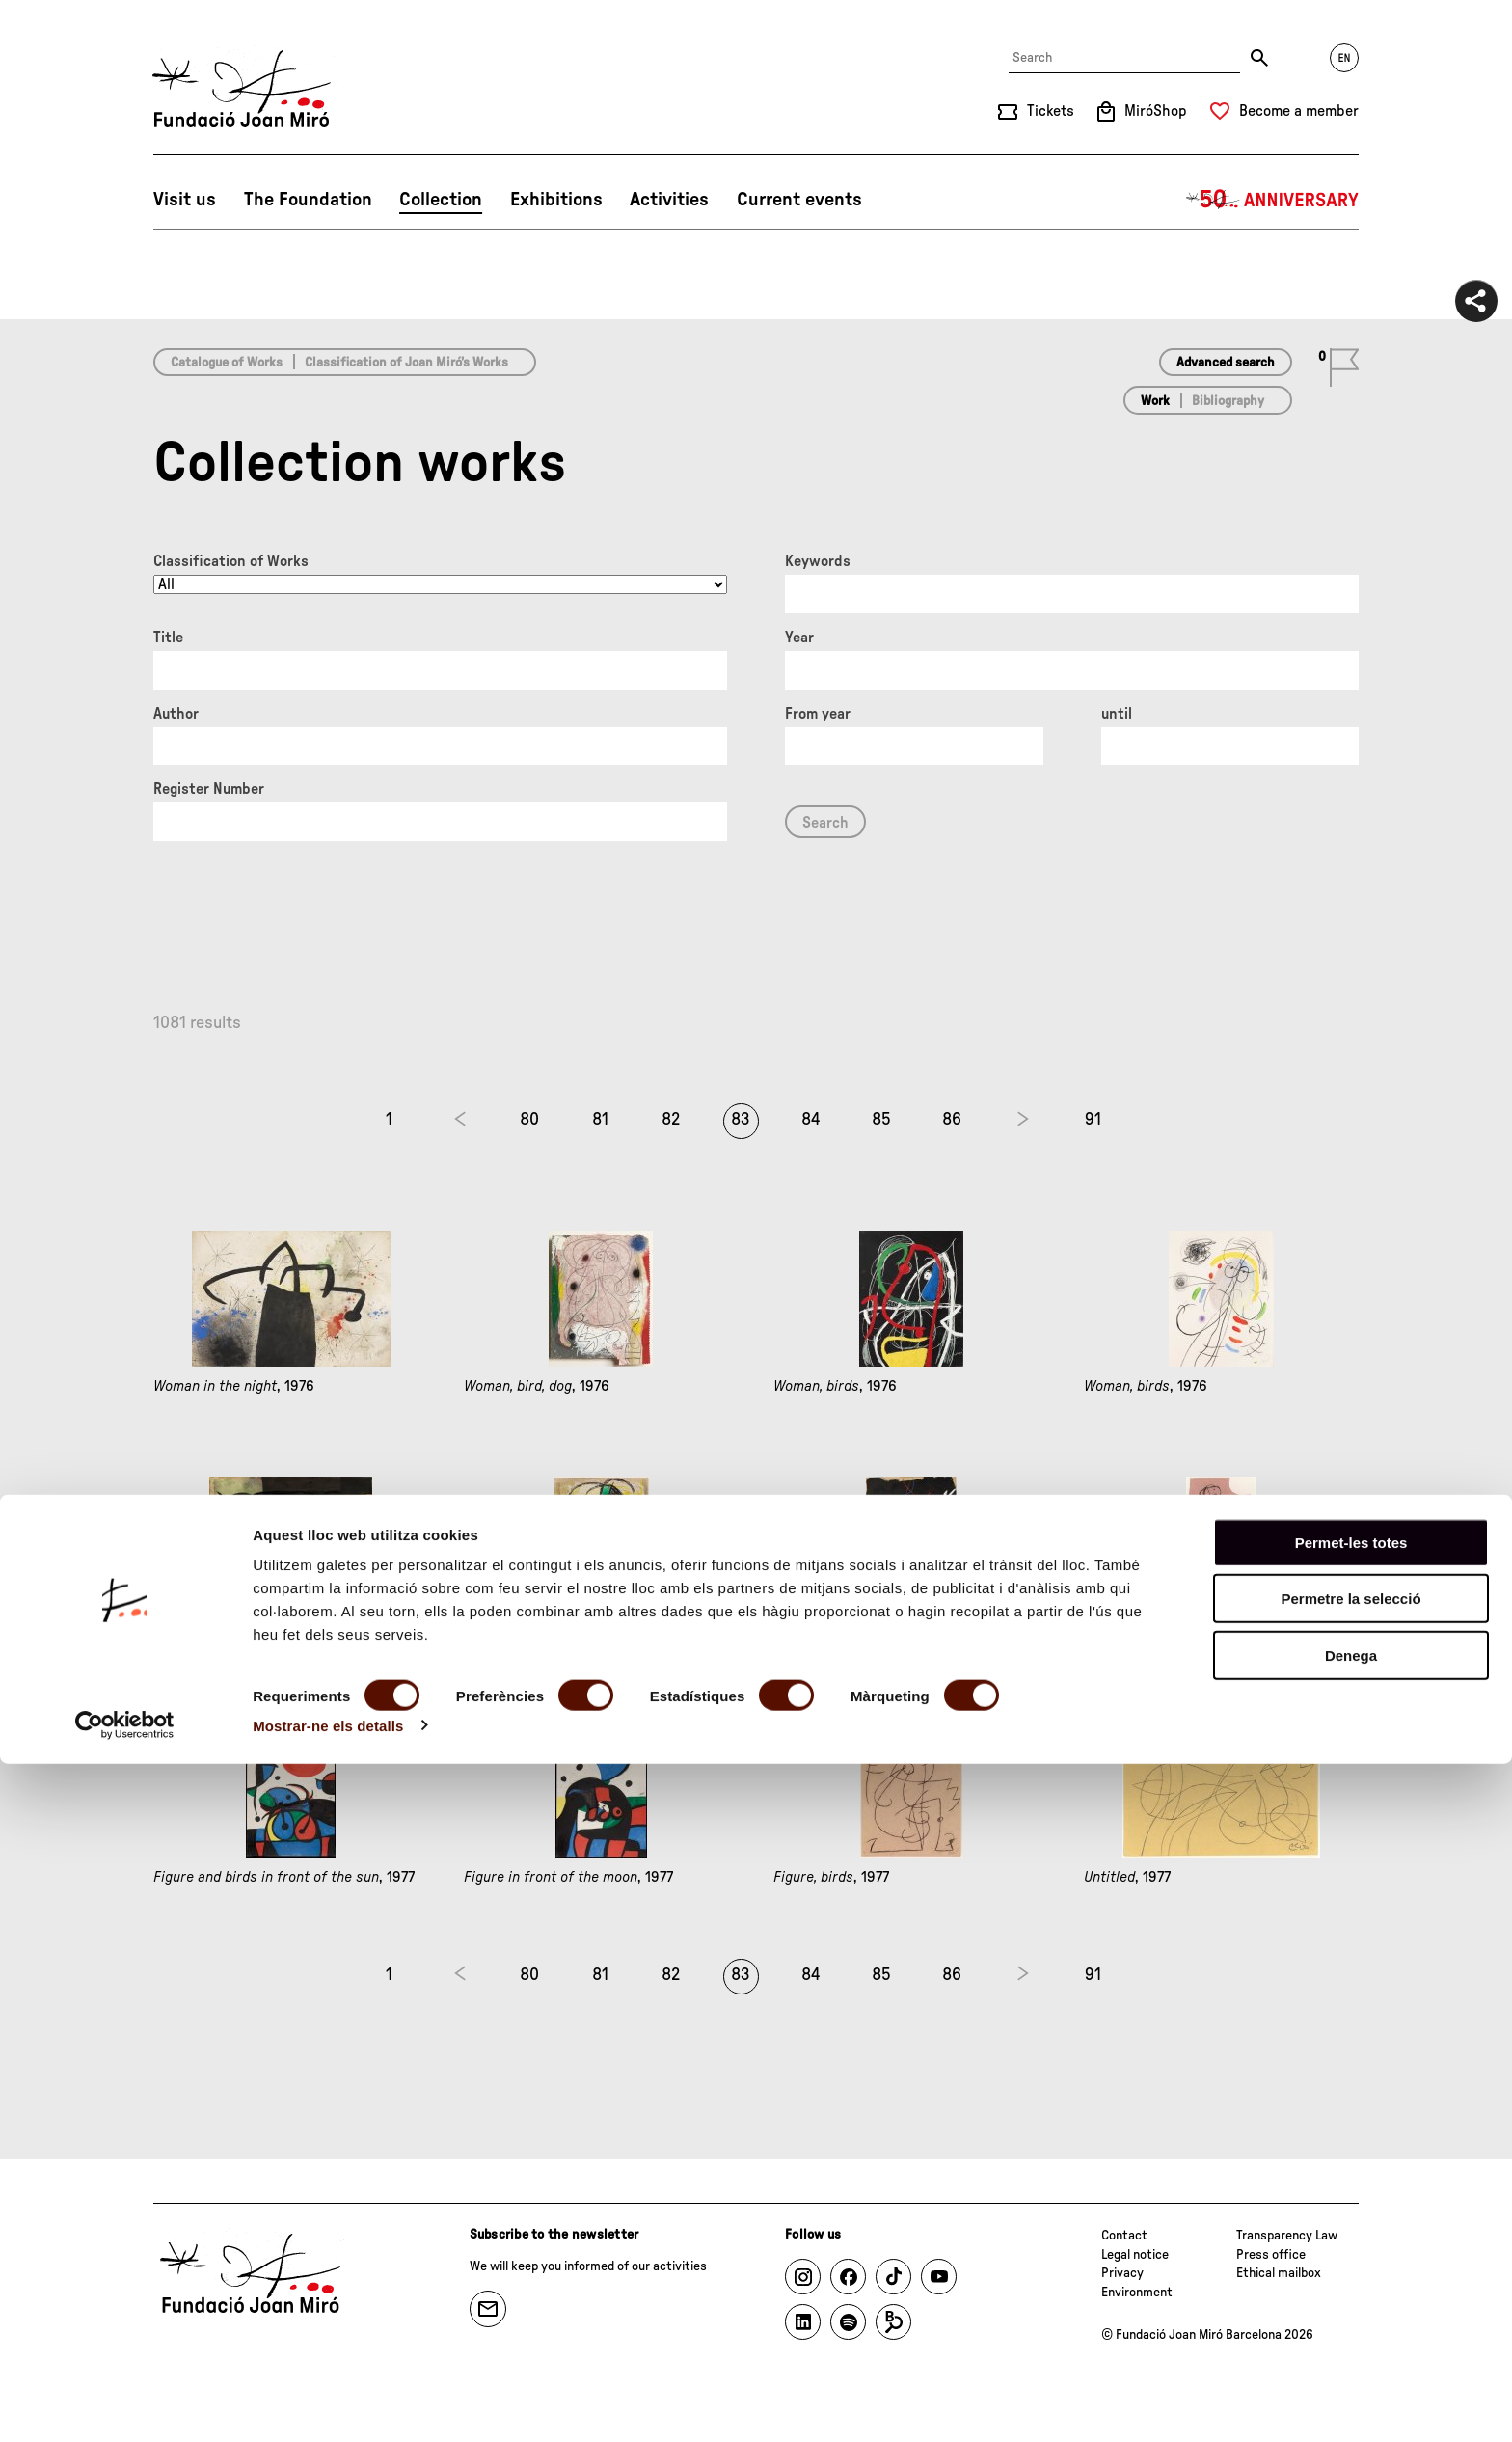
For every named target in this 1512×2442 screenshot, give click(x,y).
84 (811, 1119)
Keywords (817, 561)
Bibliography (1228, 401)
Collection (440, 199)
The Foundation (308, 199)
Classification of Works (231, 561)
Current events (799, 199)
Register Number (208, 789)
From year (817, 713)
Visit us (184, 199)
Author (176, 713)
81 (600, 1119)
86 (951, 1119)
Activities (669, 199)
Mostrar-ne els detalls (328, 2404)
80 (529, 1119)
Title (168, 637)
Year (799, 637)
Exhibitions (556, 199)
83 (740, 1119)
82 (671, 1119)
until (1116, 713)
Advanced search (1225, 362)
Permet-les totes (1351, 2220)
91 (1093, 1119)
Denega (1351, 2333)
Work (1155, 401)
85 (881, 1119)
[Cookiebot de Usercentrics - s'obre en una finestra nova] (124, 2404)
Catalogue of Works (227, 362)
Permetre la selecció (1350, 2277)
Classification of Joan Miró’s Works (406, 362)
